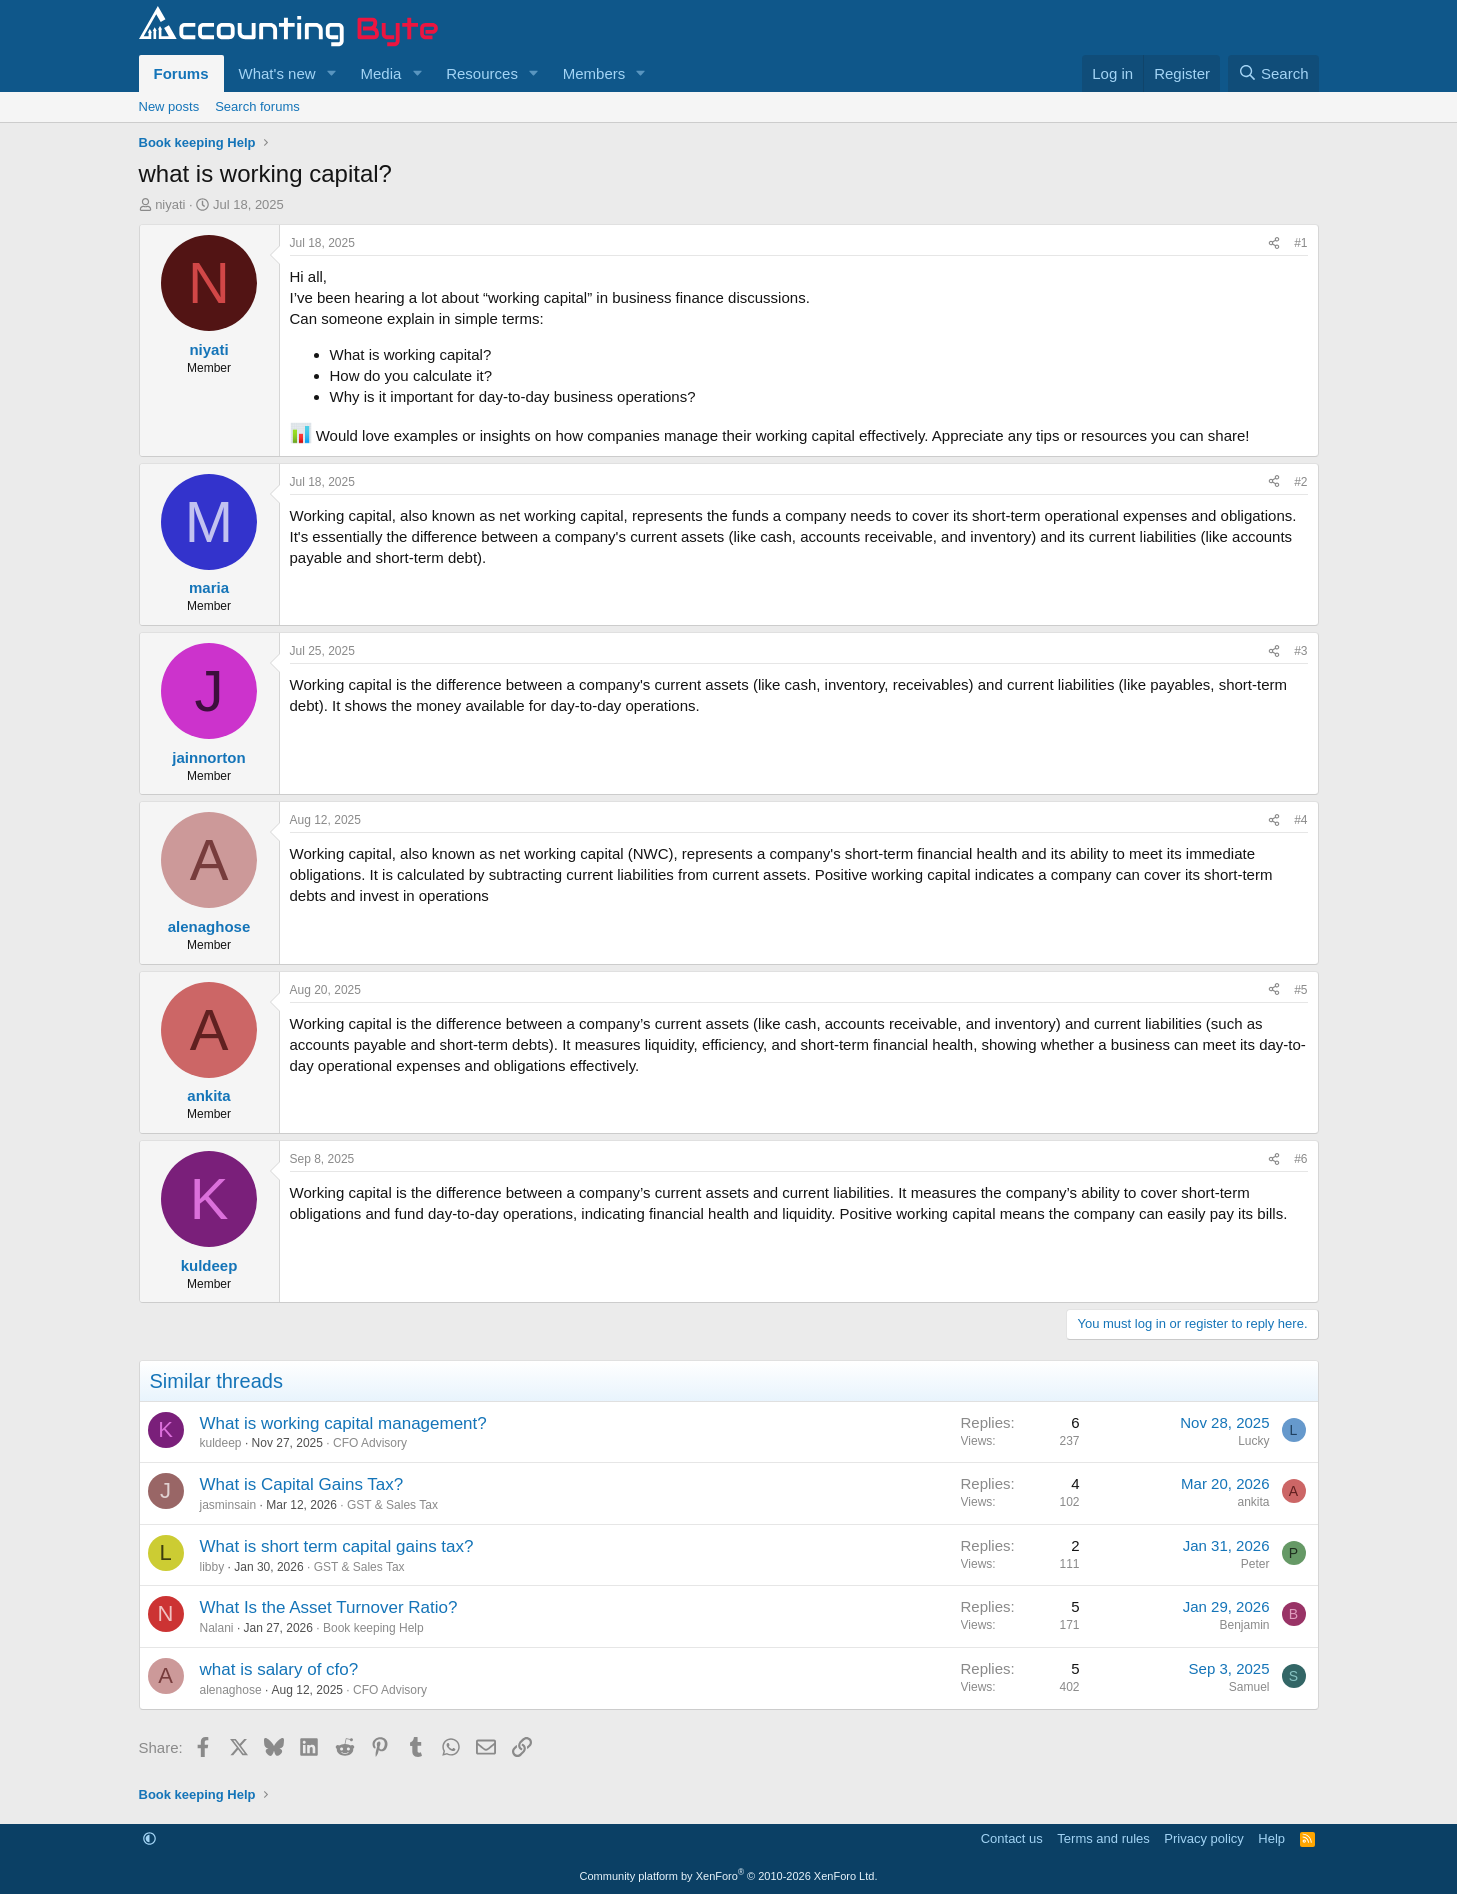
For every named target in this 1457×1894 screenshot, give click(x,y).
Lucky (1253, 1441)
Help (1271, 1838)
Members (594, 73)
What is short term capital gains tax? (337, 1546)
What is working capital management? (343, 1423)
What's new (277, 73)
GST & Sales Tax (392, 1505)
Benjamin (1244, 1625)
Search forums (257, 106)
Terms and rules (1103, 1838)
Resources (482, 73)
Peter (1255, 1564)
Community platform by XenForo (729, 1876)
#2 (1300, 482)
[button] (331, 73)
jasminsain (228, 1505)
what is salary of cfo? (279, 1669)
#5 (1300, 990)
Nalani (217, 1628)
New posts (169, 106)
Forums (181, 73)
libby (212, 1567)
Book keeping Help (373, 1628)
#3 (1300, 651)
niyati (170, 204)
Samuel (1249, 1687)
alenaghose (231, 1690)
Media (380, 73)
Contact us (1012, 1838)
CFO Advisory (370, 1443)
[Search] (1273, 73)
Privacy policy (1203, 1838)
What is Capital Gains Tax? (302, 1484)
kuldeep (221, 1443)
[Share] (1274, 243)
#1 (1300, 243)
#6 (1300, 1159)
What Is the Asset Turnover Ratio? (329, 1607)
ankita (1253, 1502)
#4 (1300, 820)
